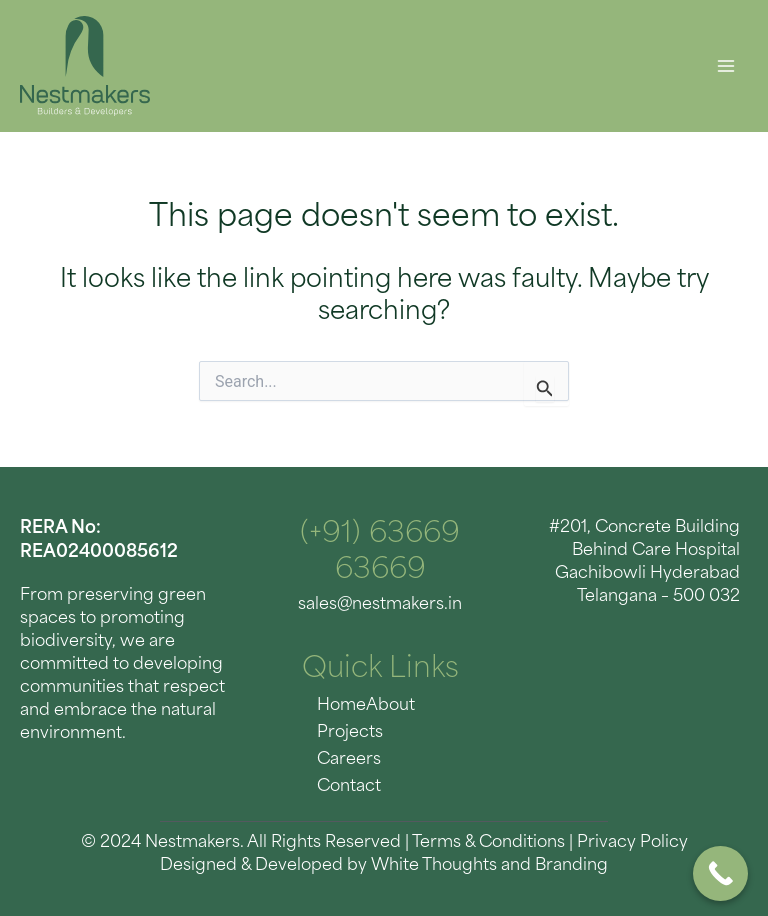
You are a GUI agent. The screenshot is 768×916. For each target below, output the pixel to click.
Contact (349, 787)
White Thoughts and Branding (489, 866)
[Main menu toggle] (725, 66)
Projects (350, 733)
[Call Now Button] (720, 873)
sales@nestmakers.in (380, 605)
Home (341, 706)
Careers (349, 760)
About (390, 706)
